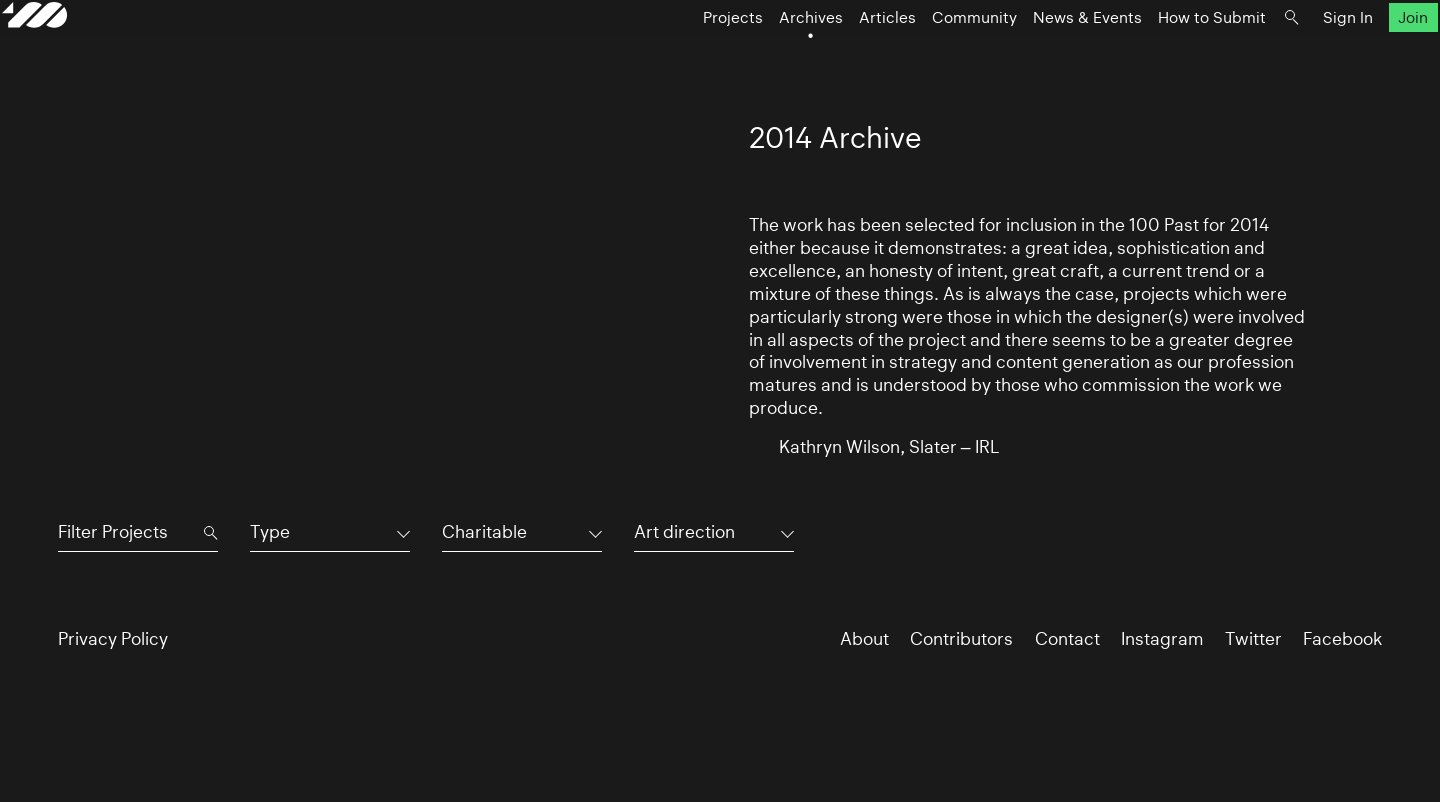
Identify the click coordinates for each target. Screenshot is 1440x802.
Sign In (1292, 56)
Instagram (1162, 639)
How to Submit (1156, 56)
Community (918, 56)
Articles (831, 56)
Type (270, 532)
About (864, 639)
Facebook (1342, 639)
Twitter (1253, 639)
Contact (1067, 639)
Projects (677, 56)
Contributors (961, 639)
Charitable (484, 532)
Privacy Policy (113, 639)
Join (1358, 56)
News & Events (1031, 56)
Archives (755, 56)
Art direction (684, 532)
